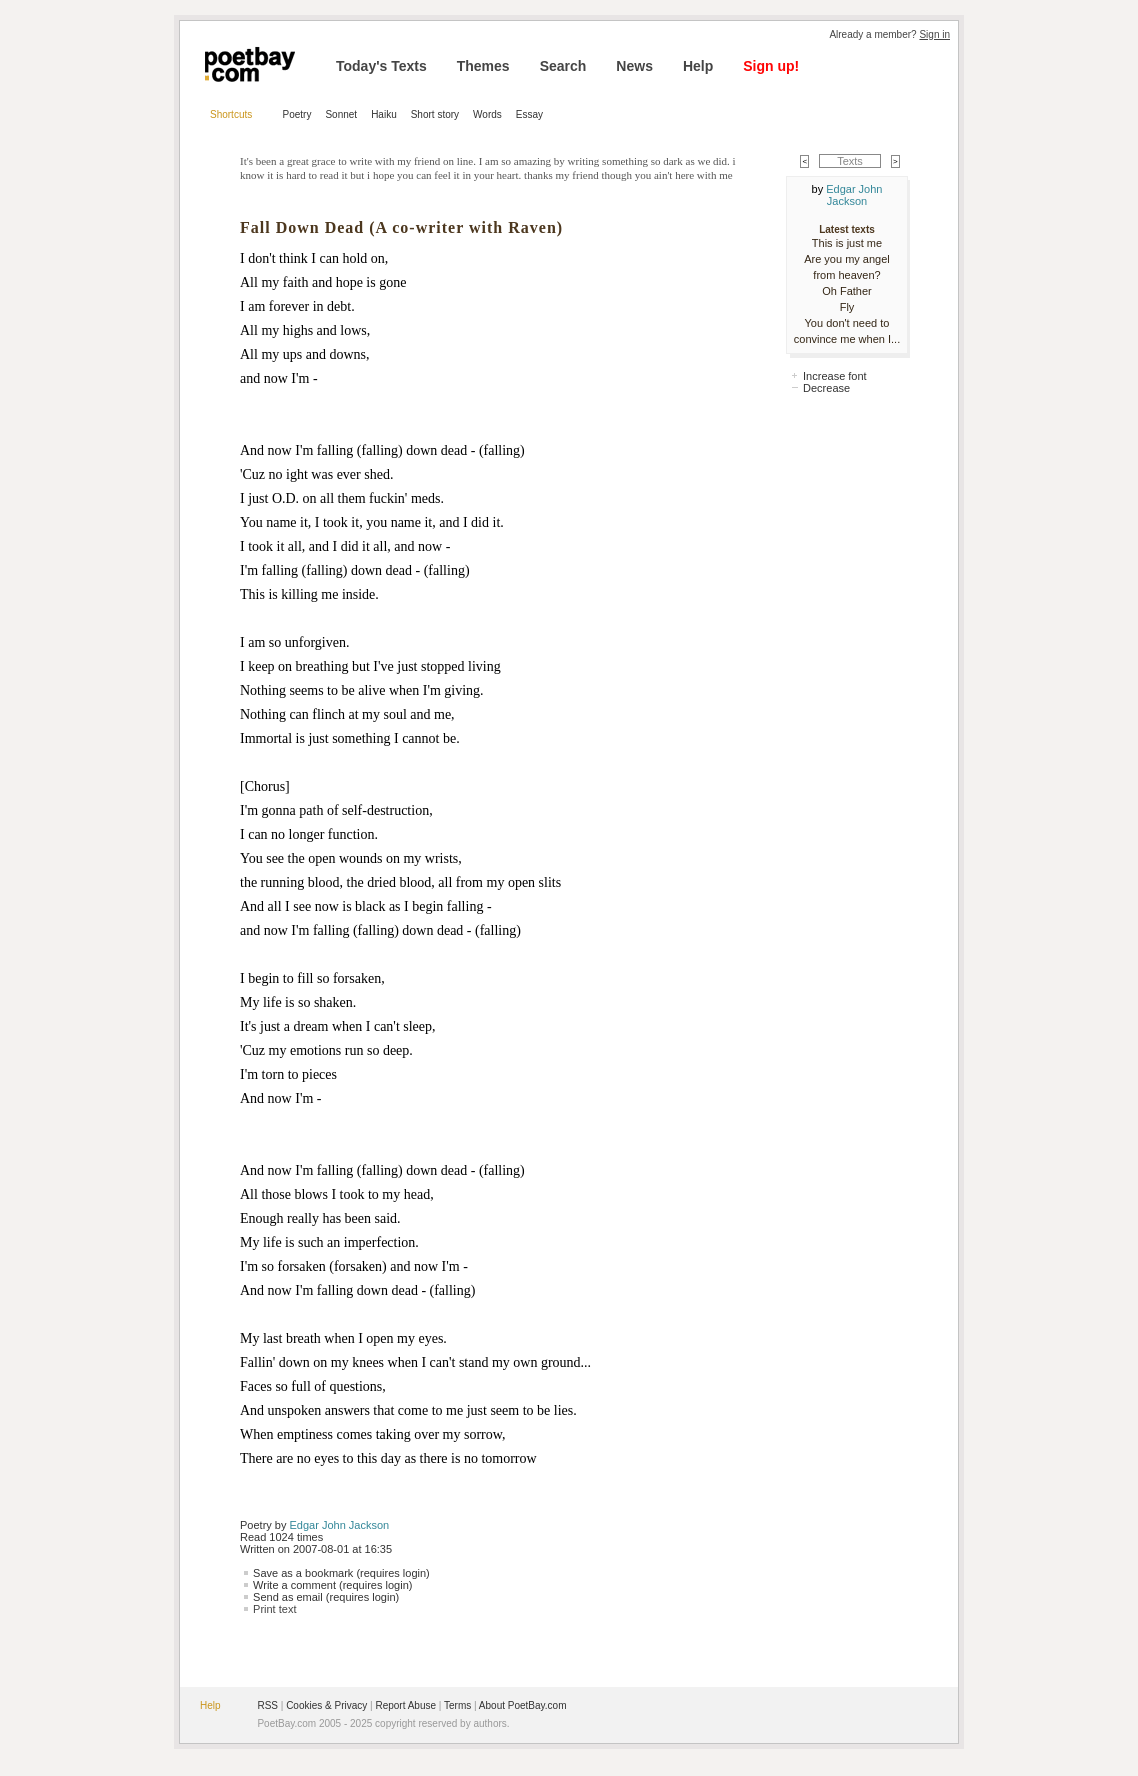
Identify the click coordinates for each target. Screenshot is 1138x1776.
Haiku (384, 114)
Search (563, 66)
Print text (274, 1609)
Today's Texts (381, 66)
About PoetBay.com (523, 1705)
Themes (483, 66)
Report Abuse (405, 1705)
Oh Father (847, 291)
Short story (435, 114)
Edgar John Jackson (340, 1525)
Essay (529, 114)
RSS (267, 1705)
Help (698, 66)
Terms (457, 1705)
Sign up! (771, 66)
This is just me (847, 243)
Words (487, 114)
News (634, 66)
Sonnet (341, 114)
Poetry (297, 114)
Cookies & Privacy (326, 1705)
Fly (847, 307)
